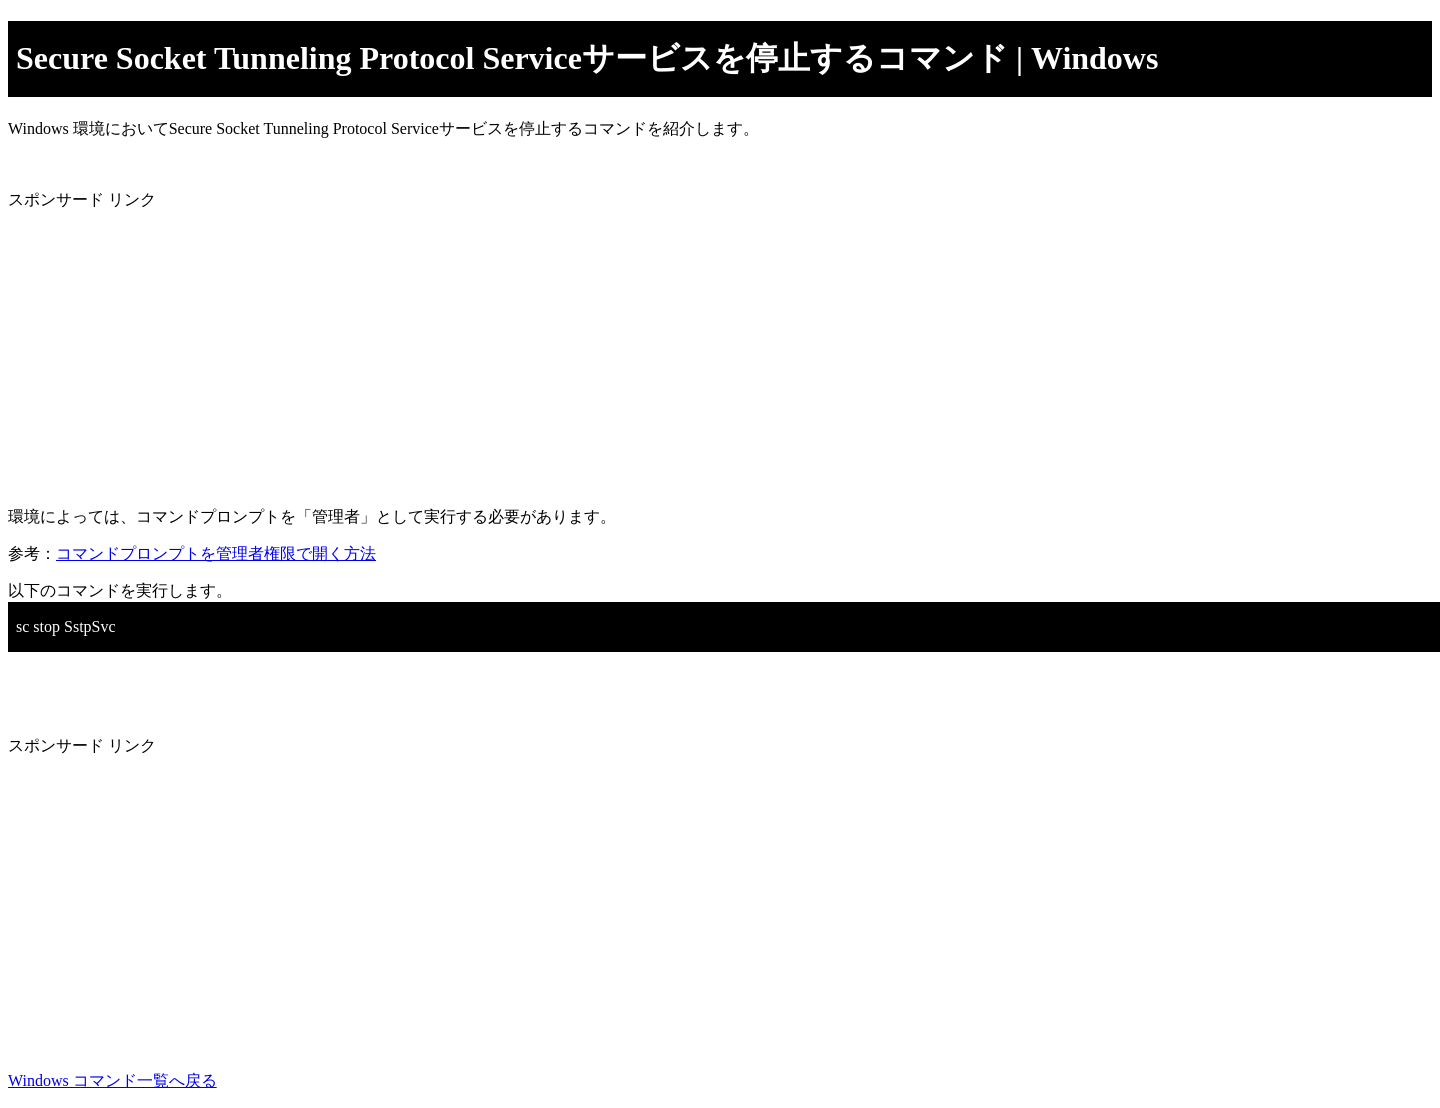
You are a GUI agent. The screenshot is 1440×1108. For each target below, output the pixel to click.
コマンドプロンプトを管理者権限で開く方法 (216, 553)
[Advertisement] (608, 351)
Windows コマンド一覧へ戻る (112, 1080)
